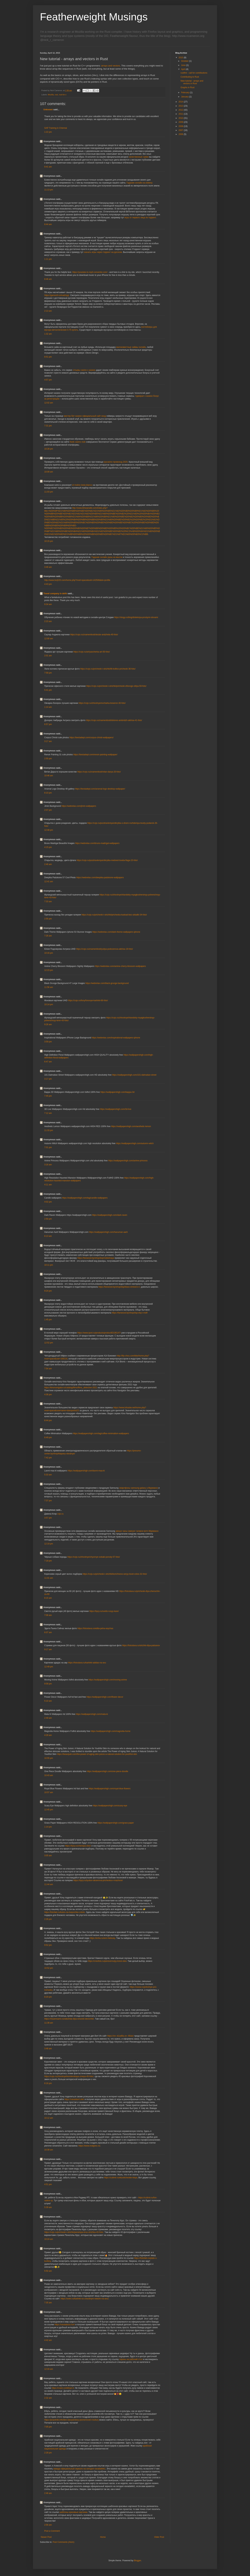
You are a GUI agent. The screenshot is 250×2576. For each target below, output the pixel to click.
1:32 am (48, 334)
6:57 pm (48, 724)
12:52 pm (48, 1342)
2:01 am (48, 655)
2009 (181, 122)
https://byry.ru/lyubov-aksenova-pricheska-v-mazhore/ (98, 1880)
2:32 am (48, 2398)
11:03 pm (48, 492)
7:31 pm (48, 425)
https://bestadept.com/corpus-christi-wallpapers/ (91, 737)
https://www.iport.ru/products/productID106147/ (99, 1333)
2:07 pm (48, 810)
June (183, 65)
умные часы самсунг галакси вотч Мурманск (137, 1531)
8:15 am (48, 1598)
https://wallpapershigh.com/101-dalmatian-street (134, 1075)
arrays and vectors (110, 65)
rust (56, 95)
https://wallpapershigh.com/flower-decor (104, 1697)
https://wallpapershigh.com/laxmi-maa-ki (86, 1470)
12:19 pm (48, 1544)
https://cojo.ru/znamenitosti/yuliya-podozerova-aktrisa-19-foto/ (104, 949)
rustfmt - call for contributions (194, 73)
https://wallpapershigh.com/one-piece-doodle (107, 1771)
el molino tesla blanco (82, 485)
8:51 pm (48, 357)
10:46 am (48, 775)
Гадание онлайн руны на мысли (106, 557)
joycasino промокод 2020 (116, 462)
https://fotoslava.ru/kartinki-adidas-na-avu (87, 1662)
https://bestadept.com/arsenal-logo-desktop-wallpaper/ (100, 789)
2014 (181, 102)
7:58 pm (48, 673)
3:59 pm (48, 1041)
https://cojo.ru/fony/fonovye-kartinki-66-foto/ (88, 1000)
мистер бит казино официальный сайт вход (85, 416)
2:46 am (48, 864)
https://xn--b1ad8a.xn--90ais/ (120, 2036)
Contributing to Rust (190, 77)
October (185, 61)
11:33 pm (48, 1130)
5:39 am (48, 2207)
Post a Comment (52, 2531)
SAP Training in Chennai (55, 128)
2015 (181, 57)
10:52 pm (48, 1968)
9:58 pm (48, 1683)
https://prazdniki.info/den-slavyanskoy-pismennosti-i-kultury (71, 2420)
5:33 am (48, 1474)
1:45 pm (48, 1319)
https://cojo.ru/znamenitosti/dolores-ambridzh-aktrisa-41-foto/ (114, 720)
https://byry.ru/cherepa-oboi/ (78, 1846)
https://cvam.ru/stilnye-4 (63, 2388)
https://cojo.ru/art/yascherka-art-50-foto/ (91, 652)
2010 (181, 118)
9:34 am (48, 604)
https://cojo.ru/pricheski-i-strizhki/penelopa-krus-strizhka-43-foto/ (73, 2232)
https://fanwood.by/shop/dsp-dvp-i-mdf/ (130, 1313)
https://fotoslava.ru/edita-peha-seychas (95, 1628)
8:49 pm (48, 1437)
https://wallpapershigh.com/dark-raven (109, 1215)
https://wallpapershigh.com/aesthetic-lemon (131, 1126)
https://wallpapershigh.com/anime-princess (128, 1160)
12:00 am (48, 638)
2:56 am (48, 2525)
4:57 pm (48, 380)
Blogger (137, 2560)
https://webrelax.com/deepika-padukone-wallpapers (100, 877)
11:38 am (48, 2023)
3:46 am (48, 567)
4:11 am (48, 1184)
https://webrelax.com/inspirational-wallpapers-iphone (116, 1037)
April (183, 69)
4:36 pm (48, 1394)
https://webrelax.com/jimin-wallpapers (78, 806)
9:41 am (48, 167)
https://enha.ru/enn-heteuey (102, 1938)
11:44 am (48, 1884)
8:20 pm (48, 1997)
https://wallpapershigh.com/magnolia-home (110, 1731)
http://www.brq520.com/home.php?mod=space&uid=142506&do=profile (77, 580)
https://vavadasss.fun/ (65, 2324)
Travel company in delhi (55, 593)
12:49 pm (48, 1666)
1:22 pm (48, 132)
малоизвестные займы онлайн (131, 347)
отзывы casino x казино (84, 370)
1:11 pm (48, 259)
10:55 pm (48, 1758)
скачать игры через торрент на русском (103, 252)
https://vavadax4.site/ (74, 2099)
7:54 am (48, 1368)
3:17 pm (48, 1079)
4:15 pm (48, 847)
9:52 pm (48, 1945)
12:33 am (48, 2369)
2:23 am (48, 621)
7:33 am (48, 901)
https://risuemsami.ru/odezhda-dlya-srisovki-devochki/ (69, 2019)
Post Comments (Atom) (63, 2542)
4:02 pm (48, 1202)
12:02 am (48, 403)
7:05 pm (48, 2427)
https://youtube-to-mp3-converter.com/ (89, 272)
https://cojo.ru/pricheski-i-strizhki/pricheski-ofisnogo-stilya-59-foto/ (116, 686)
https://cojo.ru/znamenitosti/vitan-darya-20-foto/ (99, 772)
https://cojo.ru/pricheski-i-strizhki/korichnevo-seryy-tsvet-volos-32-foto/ (115, 1574)
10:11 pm (48, 1265)
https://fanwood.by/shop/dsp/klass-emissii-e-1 (119, 1287)
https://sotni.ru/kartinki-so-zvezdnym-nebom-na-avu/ (85, 2298)
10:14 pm (48, 1004)
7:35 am (48, 2302)
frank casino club (77, 442)
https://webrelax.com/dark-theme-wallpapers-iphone (116, 932)
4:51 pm (48, 2184)
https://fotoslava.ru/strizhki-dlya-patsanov (141, 1645)
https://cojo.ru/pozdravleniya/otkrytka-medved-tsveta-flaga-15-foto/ (107, 860)
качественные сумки (138, 157)
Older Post (159, 2537)
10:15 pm (48, 541)
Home (103, 2537)
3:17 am (48, 741)
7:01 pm (48, 1147)
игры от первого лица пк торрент (140, 217)
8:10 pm (48, 793)
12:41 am (48, 881)
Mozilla (51, 95)
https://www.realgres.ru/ (89, 2146)
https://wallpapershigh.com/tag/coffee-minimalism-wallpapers (101, 1433)
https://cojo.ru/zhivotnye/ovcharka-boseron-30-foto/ (102, 703)
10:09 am (48, 472)
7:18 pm (48, 1561)
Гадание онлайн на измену (140, 183)
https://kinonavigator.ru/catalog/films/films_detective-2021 (70, 1387)
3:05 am (48, 1855)
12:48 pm (48, 830)
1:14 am (48, 707)
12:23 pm (48, 970)
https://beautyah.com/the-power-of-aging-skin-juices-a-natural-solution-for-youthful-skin (97, 1754)
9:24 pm (48, 1291)
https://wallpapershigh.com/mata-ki (92, 1714)
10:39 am (48, 2150)
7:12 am (48, 1113)
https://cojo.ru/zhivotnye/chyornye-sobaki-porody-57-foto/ (93, 1557)
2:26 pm (48, 1919)
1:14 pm (48, 1827)
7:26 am (48, 936)
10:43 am (48, 1775)
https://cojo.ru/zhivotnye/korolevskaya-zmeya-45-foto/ (68, 2076)
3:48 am (48, 2048)
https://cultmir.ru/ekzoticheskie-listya (120, 2177)
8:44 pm (48, 1420)
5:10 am (48, 1701)
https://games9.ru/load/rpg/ (56, 295)
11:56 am (48, 987)
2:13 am (48, 311)
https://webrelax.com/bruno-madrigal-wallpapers (97, 843)
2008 (181, 126)
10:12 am (48, 2118)
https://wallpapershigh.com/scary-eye (110, 1805)
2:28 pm (48, 2452)
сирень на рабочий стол (130, 2359)
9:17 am (48, 1649)
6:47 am (48, 1061)
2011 (181, 114)
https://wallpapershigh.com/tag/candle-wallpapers (84, 1198)
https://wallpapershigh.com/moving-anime (108, 1679)
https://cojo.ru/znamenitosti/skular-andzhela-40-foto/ (94, 634)
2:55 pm (48, 758)
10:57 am (48, 1792)
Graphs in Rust (187, 87)
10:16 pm (48, 953)
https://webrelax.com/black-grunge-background (107, 983)
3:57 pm (48, 1518)
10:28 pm (48, 449)
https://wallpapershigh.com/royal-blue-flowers (109, 1788)
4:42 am (48, 2340)
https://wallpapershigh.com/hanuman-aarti (108, 1232)
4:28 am (48, 1735)
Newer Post (46, 2537)
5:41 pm (48, 690)
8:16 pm (48, 2083)
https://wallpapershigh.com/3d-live (115, 1109)
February (185, 92)
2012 (181, 110)
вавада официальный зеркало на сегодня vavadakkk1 (79, 2468)
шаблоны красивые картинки (74, 2512)
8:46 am (48, 279)
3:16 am (48, 1164)
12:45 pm (48, 1809)
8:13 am (48, 1236)
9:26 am (48, 1024)
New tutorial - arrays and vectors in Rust (192, 82)
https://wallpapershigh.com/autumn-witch (135, 1143)
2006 (181, 134)
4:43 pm (48, 584)
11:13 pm (48, 190)
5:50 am (48, 2271)
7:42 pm (48, 1457)
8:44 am (48, 224)
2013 (181, 106)
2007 (181, 130)
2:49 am (48, 1718)
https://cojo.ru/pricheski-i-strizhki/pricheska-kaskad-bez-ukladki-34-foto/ (114, 915)
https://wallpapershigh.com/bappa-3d (117, 1092)
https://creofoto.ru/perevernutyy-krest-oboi (107, 1961)
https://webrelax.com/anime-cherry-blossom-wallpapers (120, 966)
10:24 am (48, 2239)
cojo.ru (60, 1514)
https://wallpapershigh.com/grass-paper (115, 1823)
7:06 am (48, 1615)
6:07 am (48, 1632)
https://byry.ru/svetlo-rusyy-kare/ (104, 1611)
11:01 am (48, 1578)
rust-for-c (62, 95)
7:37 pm (48, 1500)
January (185, 96)
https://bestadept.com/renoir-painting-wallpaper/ (95, 754)
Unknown (48, 109)
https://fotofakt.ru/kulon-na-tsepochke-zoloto (64, 1912)
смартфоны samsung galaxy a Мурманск (138, 1488)
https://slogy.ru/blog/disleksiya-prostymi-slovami (136, 617)
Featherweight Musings (94, 17)
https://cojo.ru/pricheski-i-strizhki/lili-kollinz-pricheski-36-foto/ (107, 669)
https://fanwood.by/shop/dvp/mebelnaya (95, 1258)
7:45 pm (48, 1096)
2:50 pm (48, 1219)
